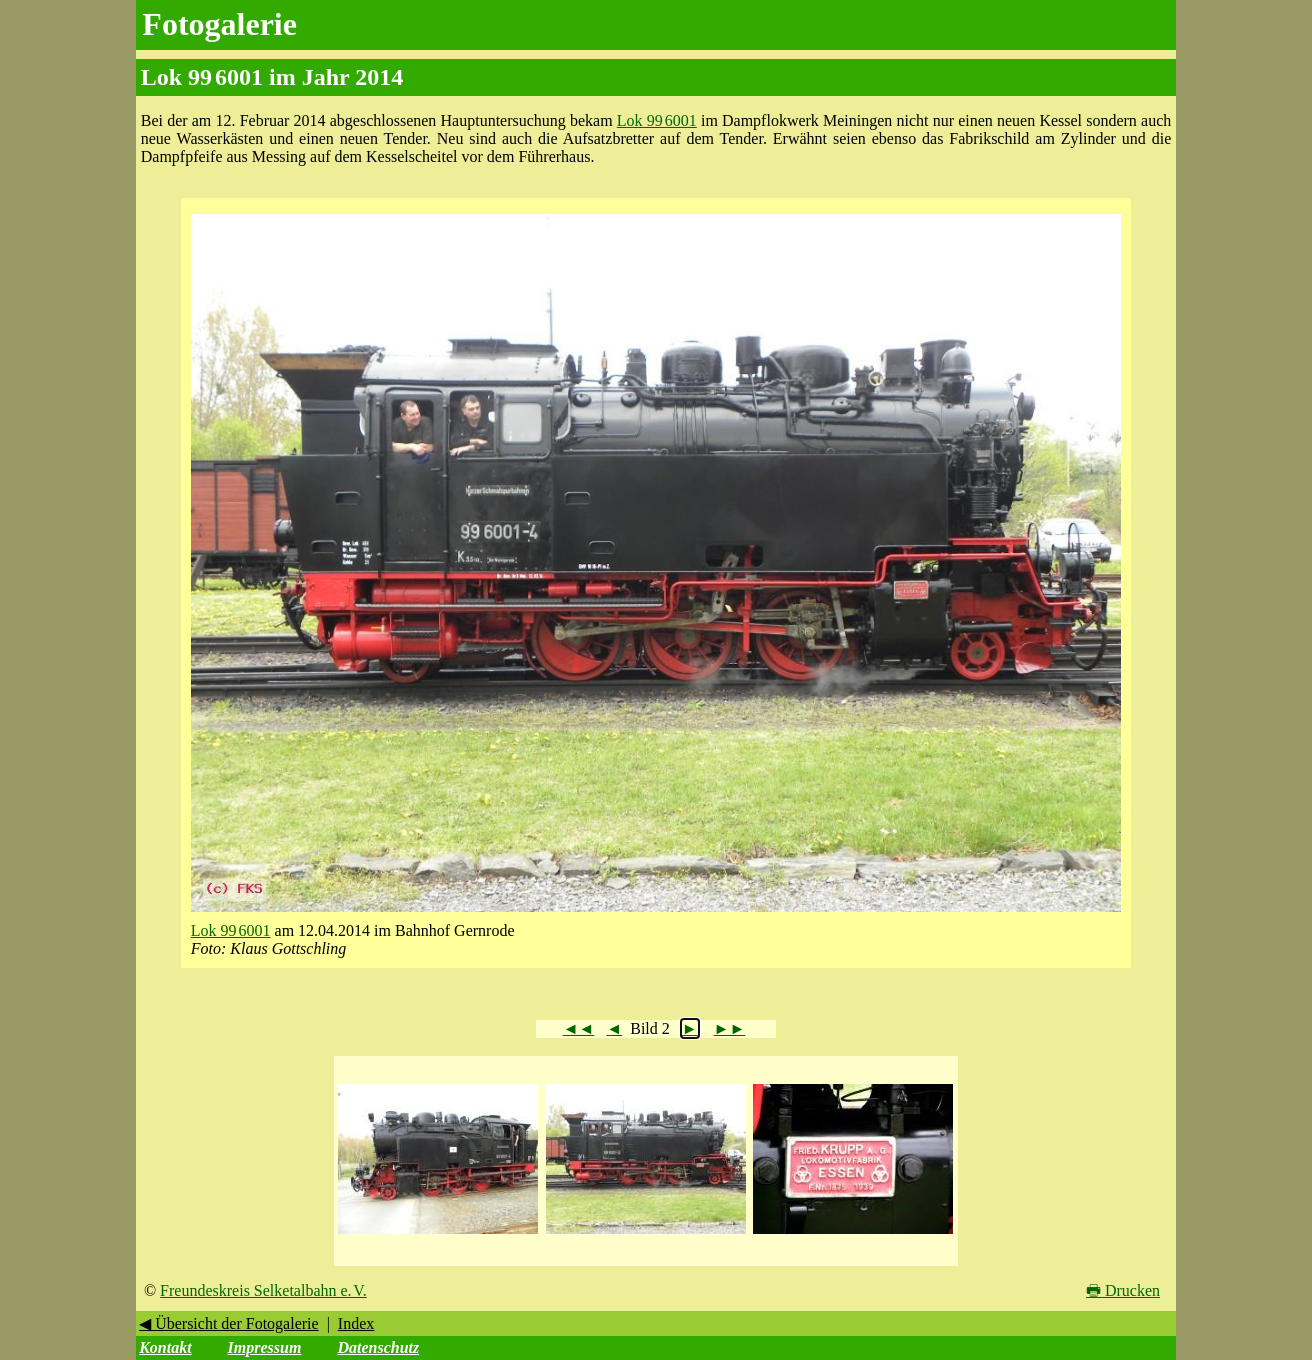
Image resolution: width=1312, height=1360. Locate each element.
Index (356, 1323)
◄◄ (579, 1028)
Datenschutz (378, 1347)
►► (730, 1028)
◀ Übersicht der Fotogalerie (229, 1323)
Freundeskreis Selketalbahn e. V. (263, 1290)
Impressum (265, 1347)
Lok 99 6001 (657, 120)
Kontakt (165, 1347)
